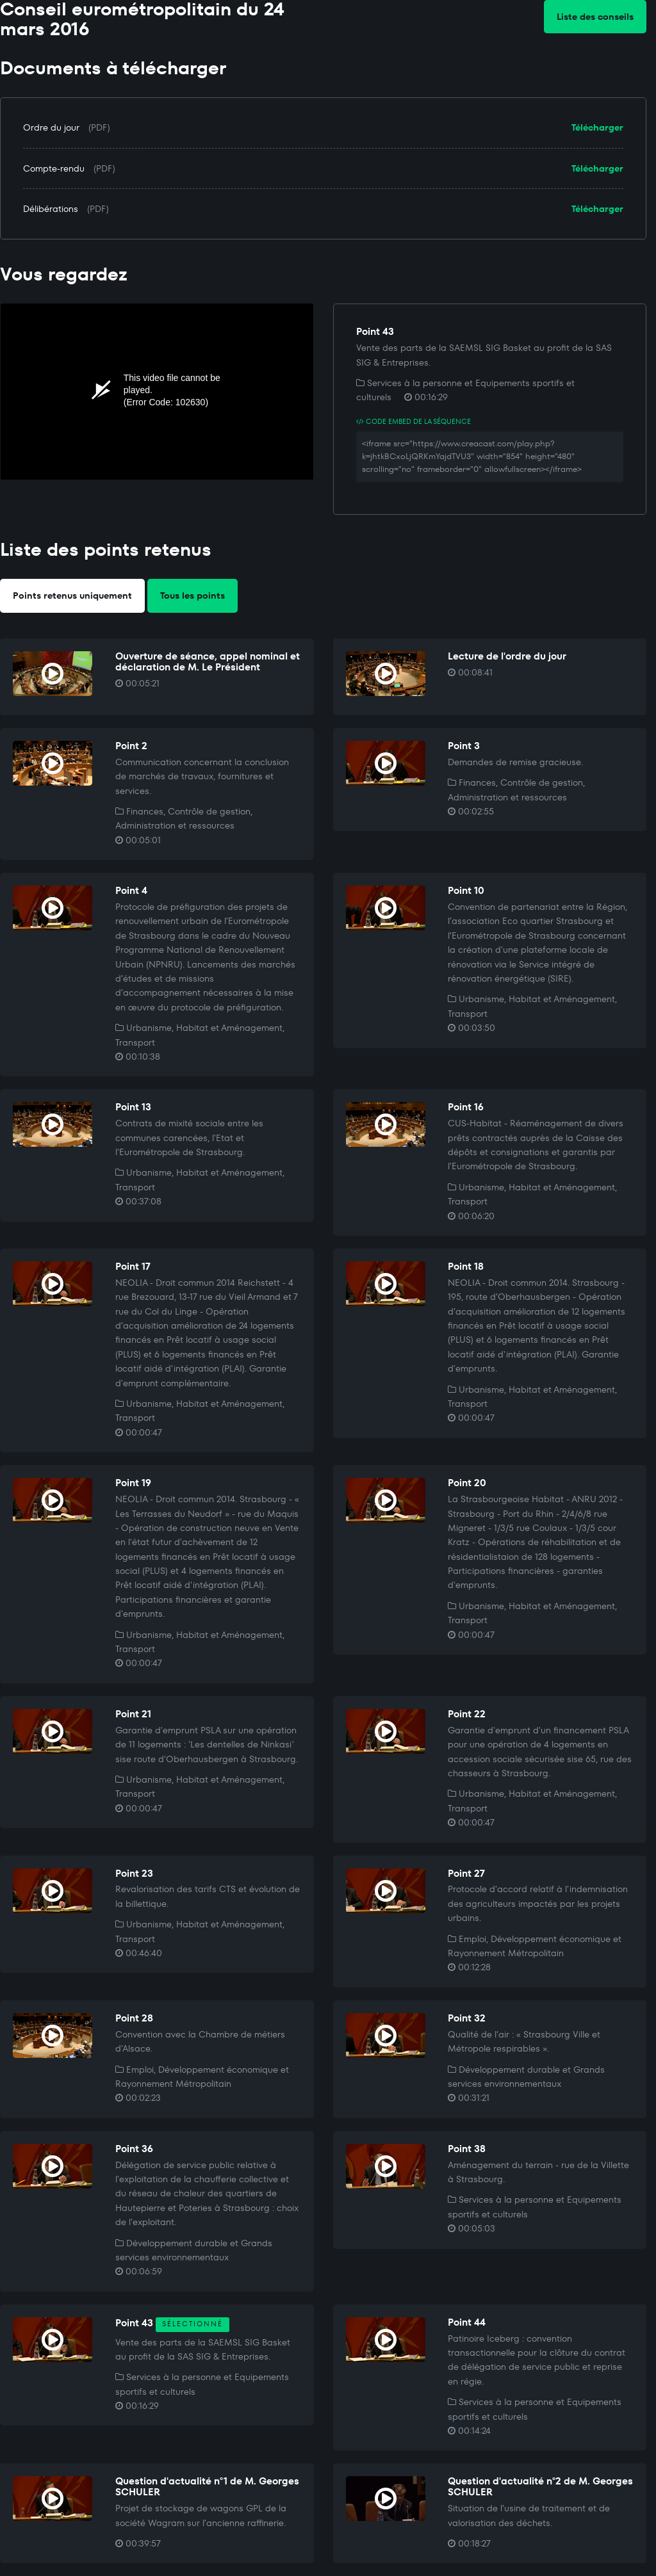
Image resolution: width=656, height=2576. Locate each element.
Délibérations (50, 208)
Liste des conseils (595, 16)
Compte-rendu (54, 168)
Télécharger (597, 127)
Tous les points (192, 595)
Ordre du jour (51, 127)
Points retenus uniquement (72, 595)
